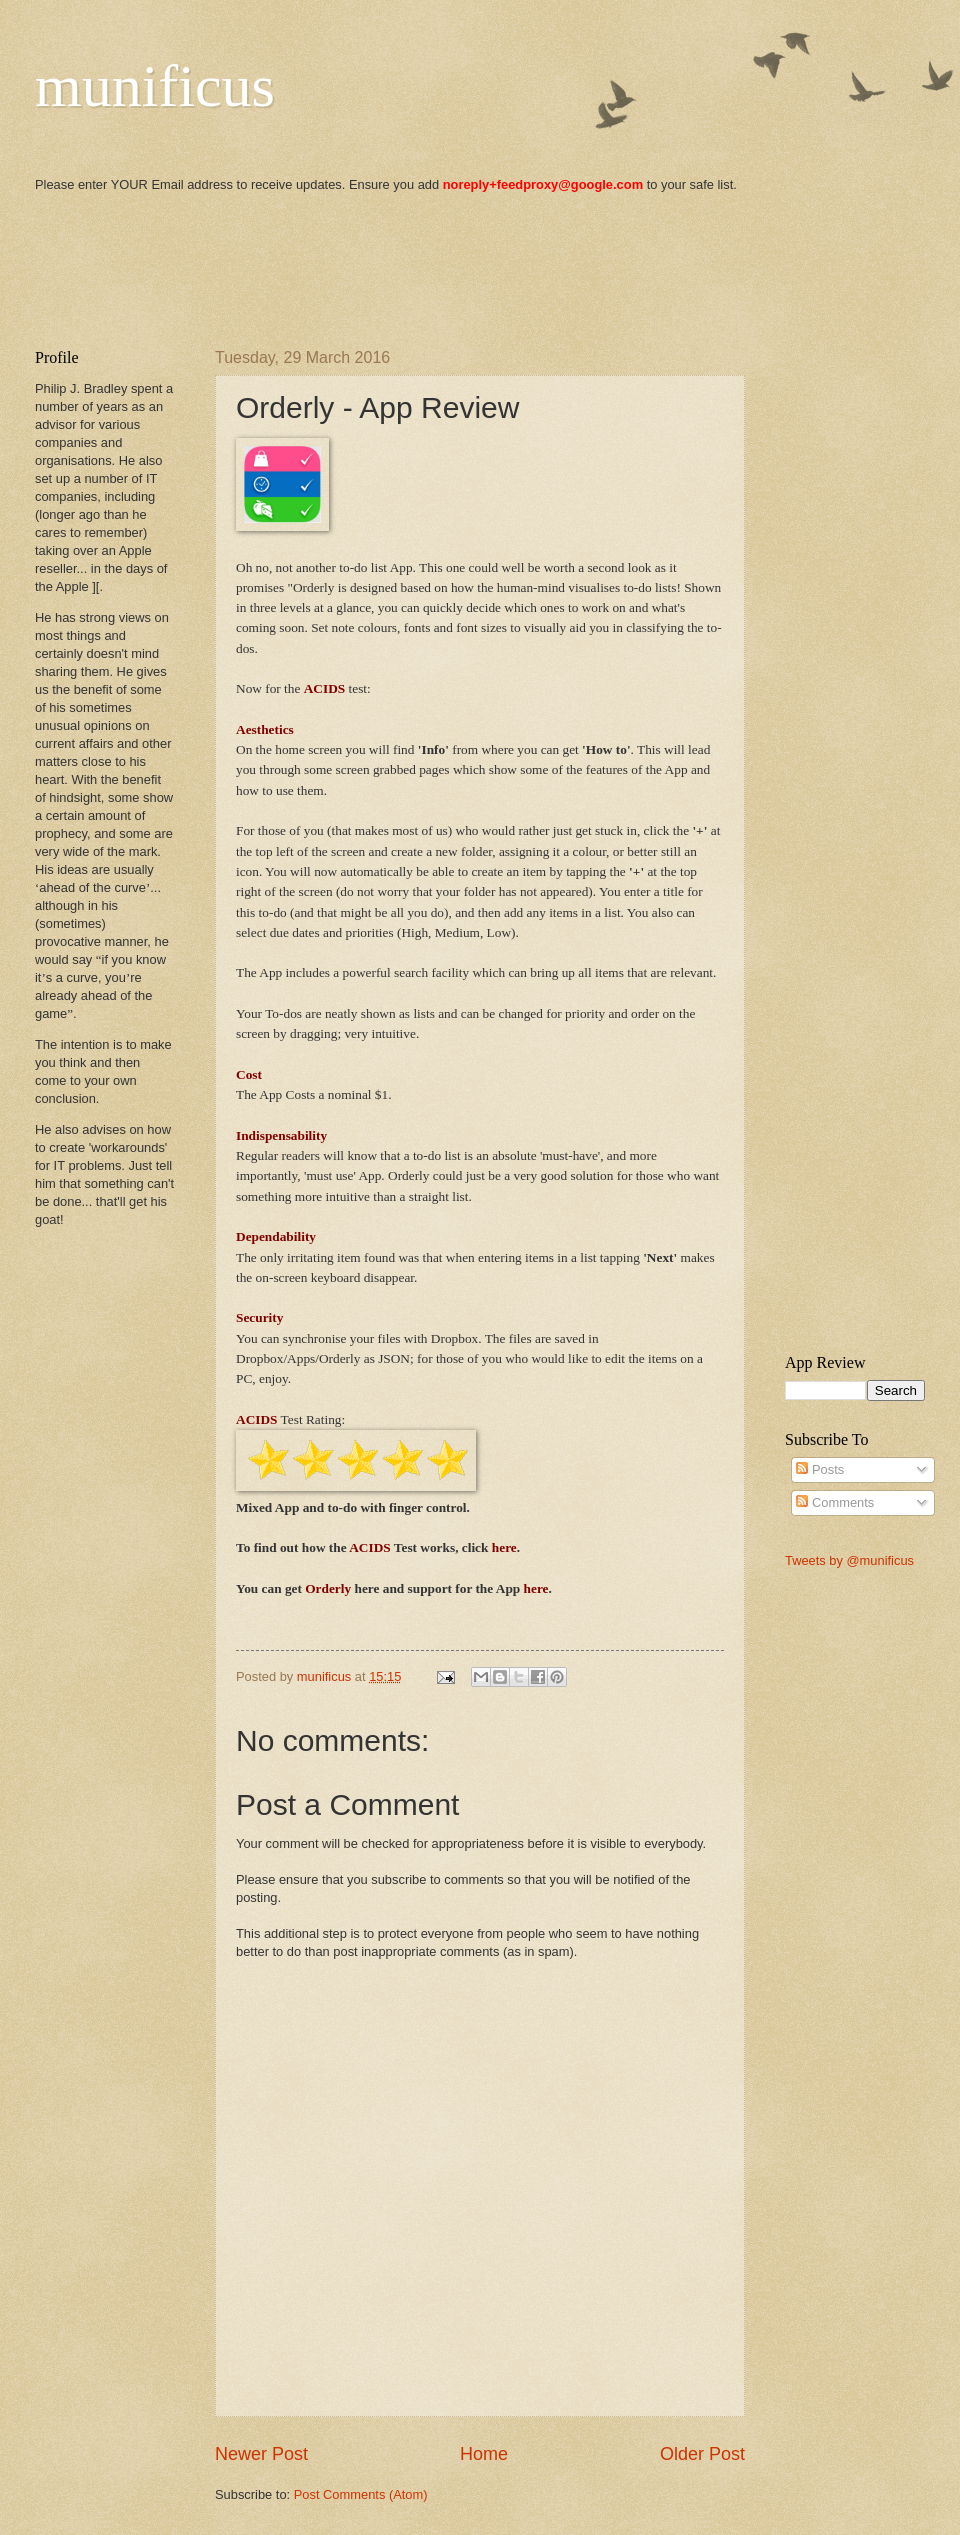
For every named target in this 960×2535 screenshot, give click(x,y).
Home (484, 2454)
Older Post (702, 2454)
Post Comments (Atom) (361, 2494)
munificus (155, 86)
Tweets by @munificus (849, 1560)
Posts (820, 1469)
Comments (835, 1502)
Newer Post (261, 2454)
